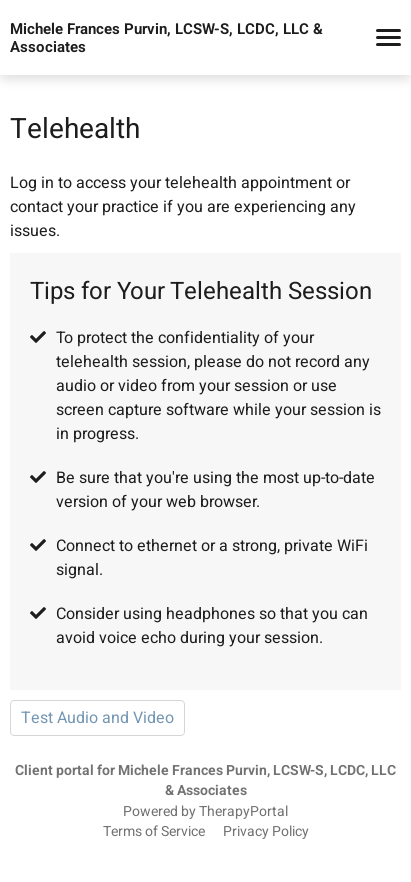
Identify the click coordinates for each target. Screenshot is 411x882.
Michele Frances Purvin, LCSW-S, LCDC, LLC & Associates (166, 38)
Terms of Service (154, 832)
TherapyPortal (243, 812)
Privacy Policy (266, 832)
